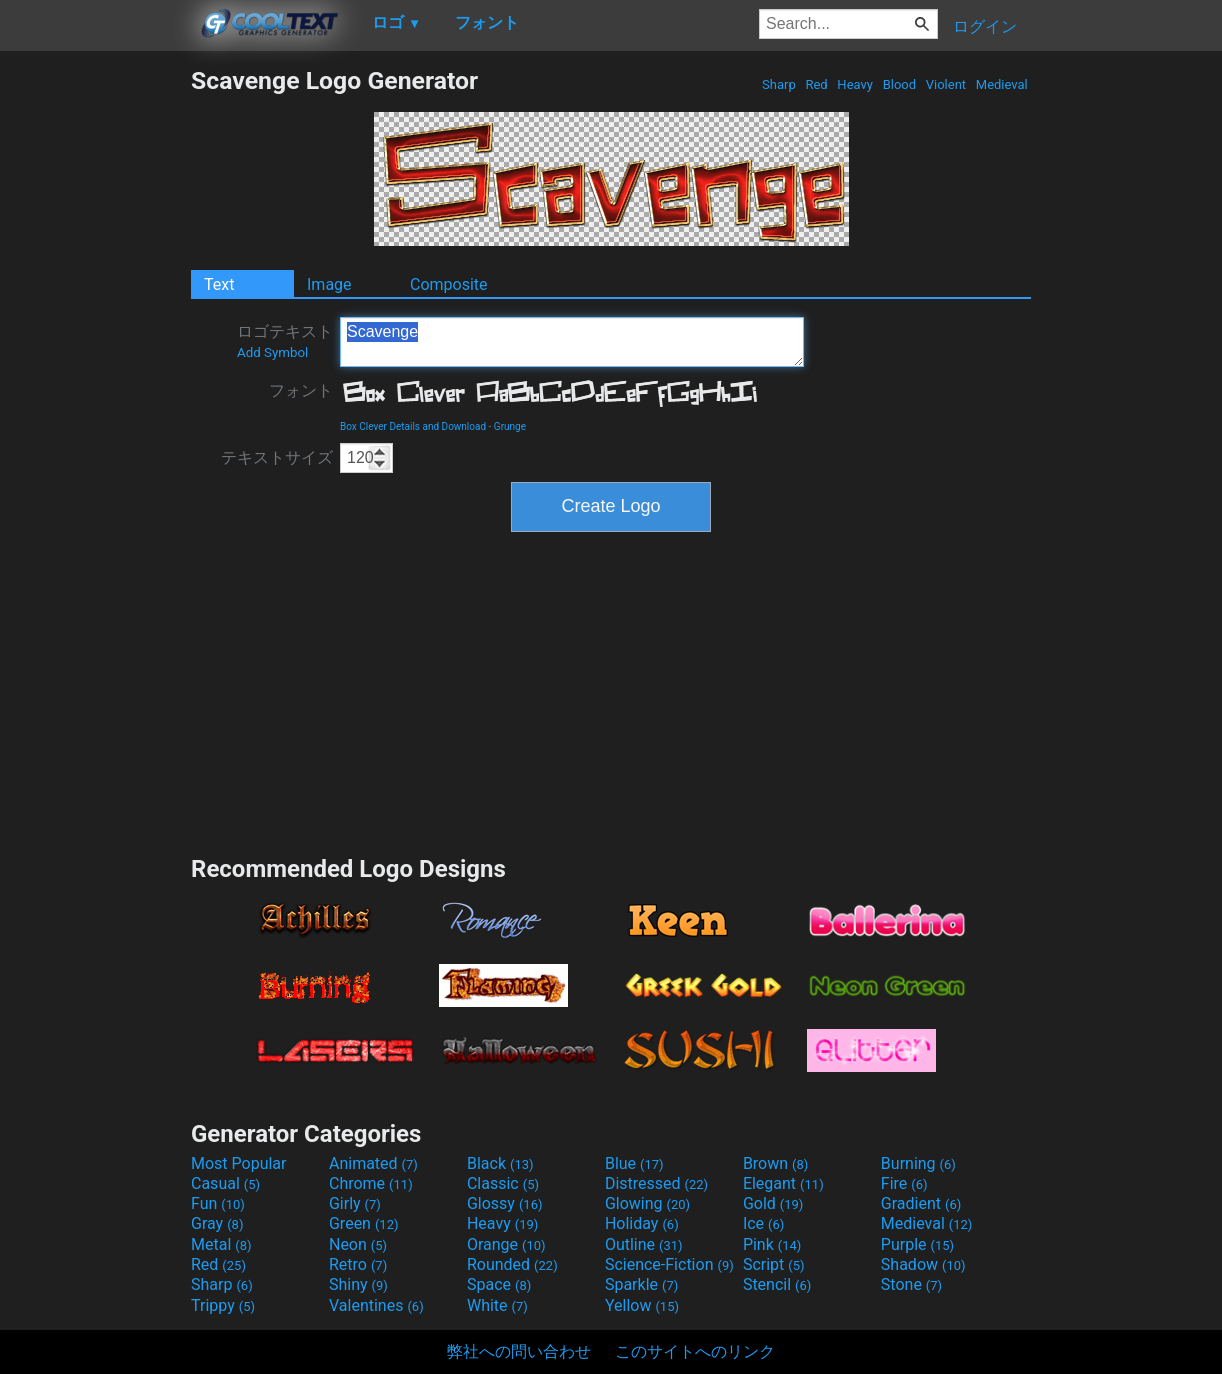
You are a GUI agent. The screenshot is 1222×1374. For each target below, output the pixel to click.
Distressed (656, 1183)
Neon (358, 1244)
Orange (506, 1244)
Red (816, 84)
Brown (775, 1163)
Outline (644, 1244)
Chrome (371, 1183)
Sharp (779, 84)
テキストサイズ (277, 457)
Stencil (777, 1284)
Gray (217, 1223)
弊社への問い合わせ (519, 1351)
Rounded (512, 1264)
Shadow (923, 1264)
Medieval (1002, 84)
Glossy (505, 1203)
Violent (946, 84)
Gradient (921, 1203)
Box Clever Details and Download (413, 426)
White (497, 1305)
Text (219, 284)
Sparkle (641, 1284)
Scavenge (572, 342)
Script (774, 1264)
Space (499, 1284)
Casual (225, 1183)
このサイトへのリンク (695, 1351)
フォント (301, 390)
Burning (918, 1163)
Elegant (783, 1183)
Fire (904, 1183)
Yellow (642, 1305)
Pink (772, 1244)
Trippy (223, 1305)
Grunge (510, 426)
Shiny (358, 1284)
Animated (373, 1163)
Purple (917, 1244)
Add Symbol (272, 352)
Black (500, 1163)
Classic (503, 1183)
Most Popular (239, 1163)
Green (364, 1223)
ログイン (985, 26)
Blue (634, 1163)
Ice (763, 1223)
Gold (773, 1203)
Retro (358, 1264)
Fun (218, 1203)
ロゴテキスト (285, 341)
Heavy (855, 84)
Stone (911, 1284)
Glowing (647, 1203)
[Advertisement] (95, 366)
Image (329, 284)
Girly (355, 1203)
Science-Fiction (669, 1264)
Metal (221, 1244)
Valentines (376, 1305)
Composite (449, 284)
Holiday (642, 1223)
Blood (899, 84)
